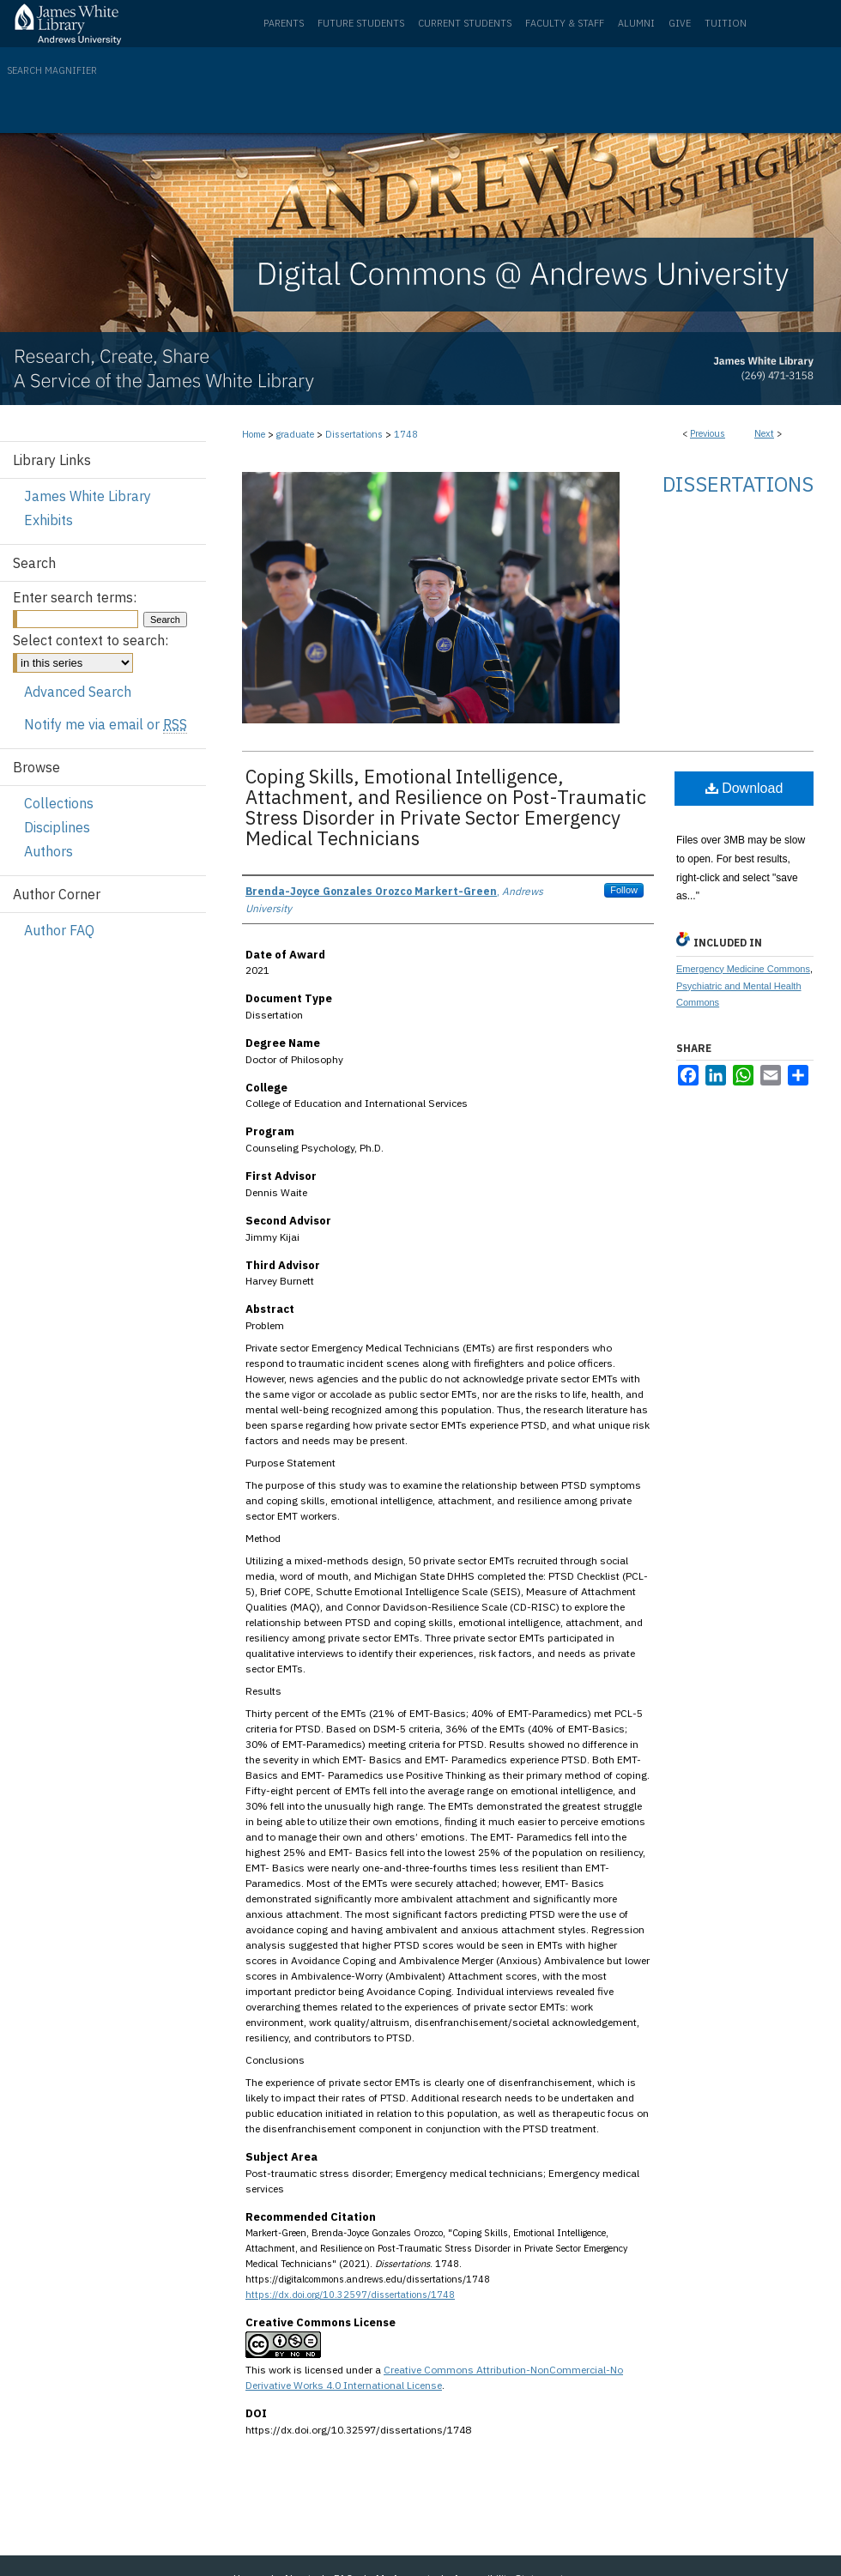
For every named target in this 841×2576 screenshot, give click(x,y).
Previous (707, 433)
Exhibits (48, 520)
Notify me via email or (105, 724)
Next (764, 433)
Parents (283, 23)
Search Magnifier (52, 70)
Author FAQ (59, 930)
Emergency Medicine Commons (743, 969)
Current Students (464, 23)
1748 (406, 434)
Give (680, 23)
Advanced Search (77, 691)
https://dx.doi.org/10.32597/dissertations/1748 (350, 2295)
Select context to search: (90, 640)
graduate (295, 434)
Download (744, 788)
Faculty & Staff (564, 23)
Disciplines (57, 827)
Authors (48, 851)
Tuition (726, 23)
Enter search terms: (74, 597)
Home (253, 434)
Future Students (361, 23)
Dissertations (354, 434)
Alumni (636, 23)
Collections (59, 803)
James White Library (87, 496)
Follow (624, 890)
